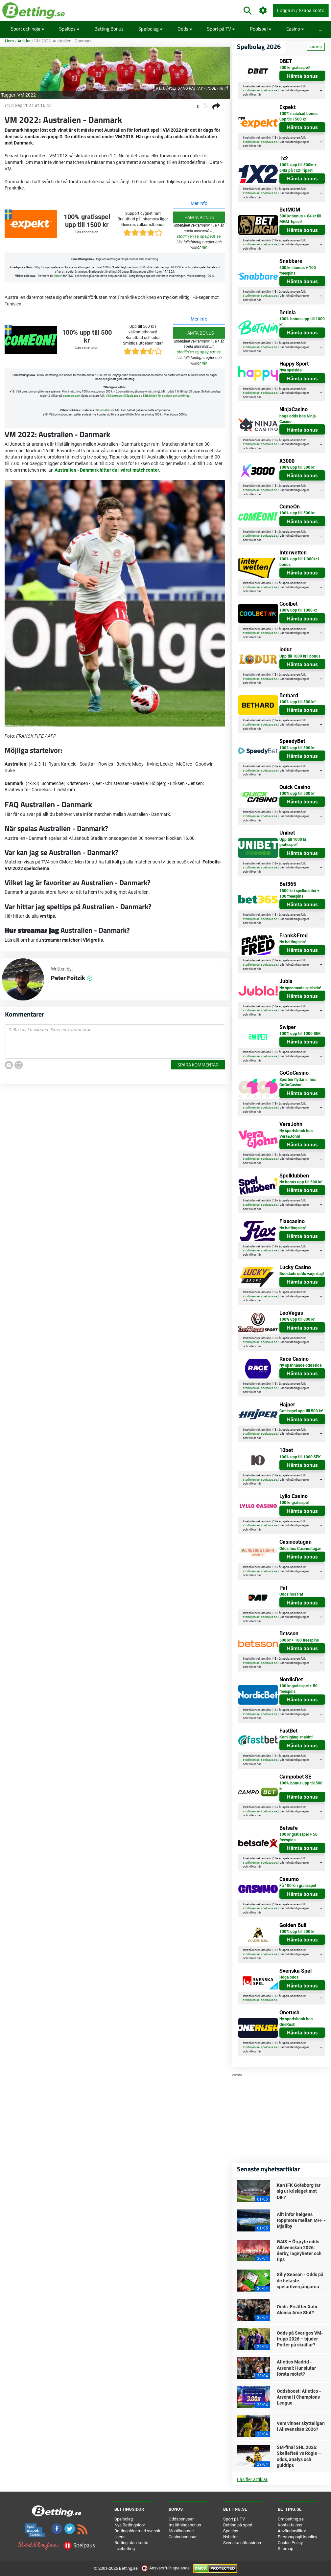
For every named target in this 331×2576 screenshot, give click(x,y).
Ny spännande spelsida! (300, 988)
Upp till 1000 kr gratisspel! (292, 842)
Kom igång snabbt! (296, 1737)
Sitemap (285, 2548)
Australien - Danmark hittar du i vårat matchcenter (107, 470)
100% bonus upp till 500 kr (300, 1786)
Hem (9, 40)
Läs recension (86, 232)
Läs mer (316, 46)
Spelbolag (150, 29)
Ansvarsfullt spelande (166, 2567)
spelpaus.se (210, 236)
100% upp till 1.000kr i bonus (299, 562)
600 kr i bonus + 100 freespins (297, 270)
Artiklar (24, 40)
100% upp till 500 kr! (297, 702)
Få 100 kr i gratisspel (297, 1885)
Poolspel (261, 29)
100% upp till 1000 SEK (300, 1033)
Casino (295, 29)
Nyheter (230, 2536)
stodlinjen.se (188, 236)
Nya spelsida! (290, 370)
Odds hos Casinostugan (300, 1548)
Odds (184, 29)
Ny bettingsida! (292, 942)
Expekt (58, 276)
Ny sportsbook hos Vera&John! (296, 1134)
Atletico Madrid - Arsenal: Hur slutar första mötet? (296, 2367)
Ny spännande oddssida (300, 1365)
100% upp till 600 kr (297, 1319)
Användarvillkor (292, 2530)
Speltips (69, 29)
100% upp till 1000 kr (298, 610)
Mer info (199, 203)
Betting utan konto (131, 2542)
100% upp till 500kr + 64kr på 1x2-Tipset (298, 168)
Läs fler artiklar (252, 2479)
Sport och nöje (27, 29)
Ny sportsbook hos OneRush (296, 2022)
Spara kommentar (198, 1064)
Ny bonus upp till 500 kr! (300, 1182)
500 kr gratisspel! (294, 67)
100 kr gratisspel (294, 1502)
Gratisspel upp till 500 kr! (301, 1411)
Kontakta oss (290, 2524)
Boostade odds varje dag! (301, 1273)
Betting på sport (237, 2524)
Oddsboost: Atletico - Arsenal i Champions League (299, 2397)
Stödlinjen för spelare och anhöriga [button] (167, 395)
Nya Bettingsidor (129, 2524)
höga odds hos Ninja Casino (297, 419)
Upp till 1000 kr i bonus (299, 656)
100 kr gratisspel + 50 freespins (298, 1689)
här (204, 247)
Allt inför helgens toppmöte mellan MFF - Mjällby (301, 2220)
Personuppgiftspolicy (297, 2536)
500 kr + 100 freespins (299, 1640)
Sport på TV (221, 29)
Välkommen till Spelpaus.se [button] (124, 395)
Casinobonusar (183, 2536)
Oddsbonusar (181, 2519)
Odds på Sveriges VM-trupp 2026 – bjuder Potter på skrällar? (300, 2338)
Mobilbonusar (181, 2530)
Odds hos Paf (291, 1594)
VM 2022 (26, 95)
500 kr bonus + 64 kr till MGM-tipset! (300, 219)
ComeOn (104, 410)
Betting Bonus (109, 29)
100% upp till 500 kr (87, 336)
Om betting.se (291, 2519)
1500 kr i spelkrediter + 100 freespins (299, 893)
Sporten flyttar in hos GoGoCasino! (297, 1082)
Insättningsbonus (185, 2524)
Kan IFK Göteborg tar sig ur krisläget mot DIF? (298, 2191)
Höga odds (288, 1977)
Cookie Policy (290, 2542)
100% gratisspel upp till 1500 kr (87, 221)
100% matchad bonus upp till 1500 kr (298, 116)
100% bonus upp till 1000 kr (302, 322)
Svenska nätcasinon (242, 2542)
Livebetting (124, 2548)
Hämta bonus (199, 217)
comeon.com (72, 395)
